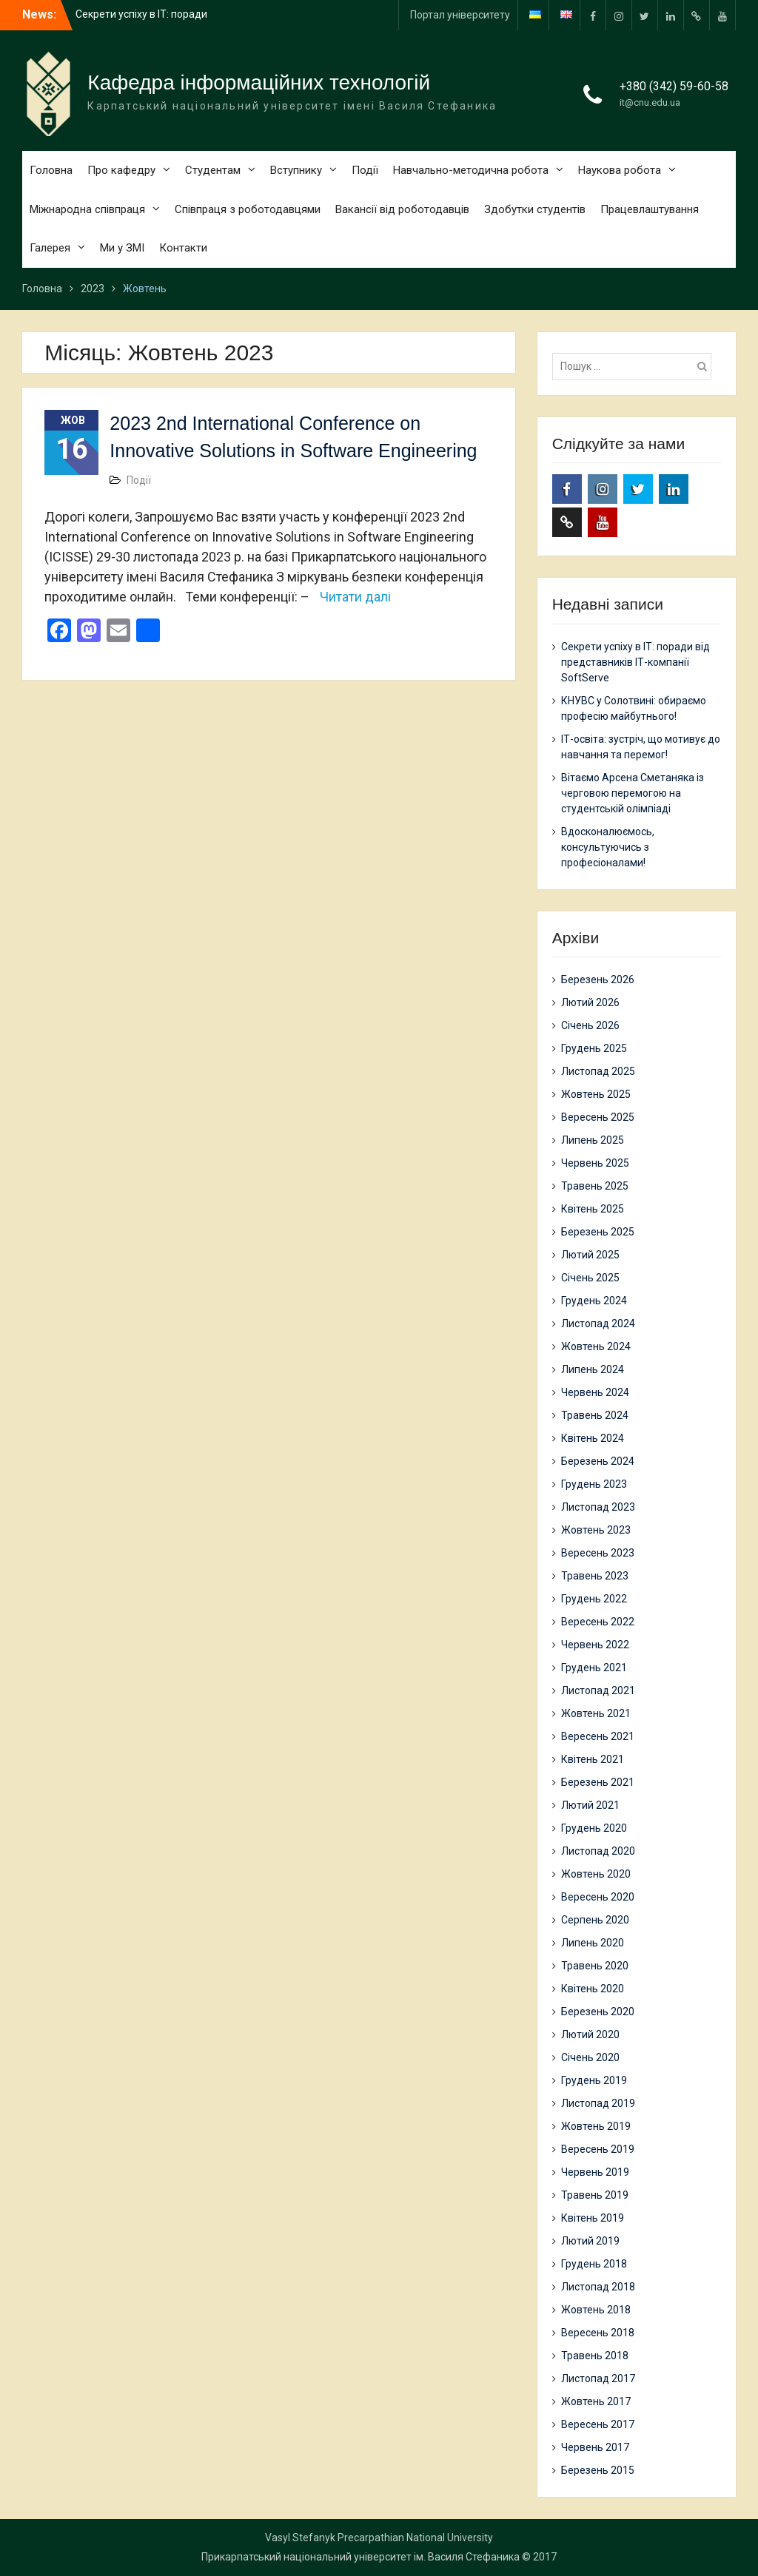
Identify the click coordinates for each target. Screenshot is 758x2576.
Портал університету (460, 15)
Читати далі (355, 596)
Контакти (183, 247)
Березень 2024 (597, 1461)
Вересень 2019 (597, 2149)
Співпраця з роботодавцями (248, 209)
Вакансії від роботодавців (402, 209)
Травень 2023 (594, 1576)
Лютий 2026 (590, 1002)
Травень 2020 (594, 1966)
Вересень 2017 (597, 2424)
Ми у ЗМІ (122, 247)
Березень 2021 (597, 1782)
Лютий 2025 (590, 1255)
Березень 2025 (597, 1232)
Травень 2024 (594, 1415)
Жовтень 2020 (596, 1874)
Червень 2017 (595, 2447)
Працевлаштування (649, 209)
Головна (51, 170)
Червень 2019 (595, 2172)
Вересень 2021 (597, 1736)
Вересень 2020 (597, 1897)
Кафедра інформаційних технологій (258, 82)
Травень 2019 (594, 2195)
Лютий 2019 (590, 2241)
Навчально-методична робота (471, 170)
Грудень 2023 (594, 1484)
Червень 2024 (595, 1392)
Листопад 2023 (598, 1507)
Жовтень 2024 (596, 1346)
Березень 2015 (597, 2470)
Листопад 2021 (598, 1690)
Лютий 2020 (590, 2034)
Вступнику (296, 170)
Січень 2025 (590, 1278)
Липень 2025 (592, 1140)
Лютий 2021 (590, 1805)
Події (365, 170)
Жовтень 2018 (596, 2310)
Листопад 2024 (598, 1323)
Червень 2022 (595, 1645)
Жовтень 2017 (596, 2401)
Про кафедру (121, 170)
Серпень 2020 (595, 1920)
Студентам (213, 170)
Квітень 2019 (592, 2218)
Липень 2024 (592, 1369)
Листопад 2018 (598, 2287)
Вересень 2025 (597, 1117)
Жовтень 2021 (596, 1713)
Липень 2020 (592, 1943)
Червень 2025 (595, 1163)
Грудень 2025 (594, 1048)
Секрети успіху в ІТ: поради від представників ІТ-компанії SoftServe (635, 662)
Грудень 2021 (594, 1667)
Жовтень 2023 (596, 1530)
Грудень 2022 (594, 1599)
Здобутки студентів (535, 209)
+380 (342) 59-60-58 (674, 86)
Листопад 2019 (598, 2103)
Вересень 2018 (597, 2333)
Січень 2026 (590, 1025)
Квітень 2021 (592, 1759)
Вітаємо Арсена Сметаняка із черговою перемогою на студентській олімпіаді (632, 793)
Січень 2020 (590, 2057)
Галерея (50, 247)
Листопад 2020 (598, 1851)
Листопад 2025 (598, 1071)
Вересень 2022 (597, 1622)
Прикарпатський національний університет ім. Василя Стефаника (360, 2557)
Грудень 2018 (594, 2264)
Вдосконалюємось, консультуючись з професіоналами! (607, 847)
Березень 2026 (597, 979)
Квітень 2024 (592, 1438)
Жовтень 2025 (596, 1094)
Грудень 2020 (594, 1828)
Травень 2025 (594, 1186)
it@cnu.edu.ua (650, 102)
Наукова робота (619, 170)
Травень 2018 (594, 2355)
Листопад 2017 (598, 2378)
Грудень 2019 (594, 2080)
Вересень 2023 (597, 1553)
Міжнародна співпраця (87, 209)
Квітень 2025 (592, 1209)
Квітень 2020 (592, 1989)
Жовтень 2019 (596, 2126)
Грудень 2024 (594, 1300)
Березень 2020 (597, 2011)
